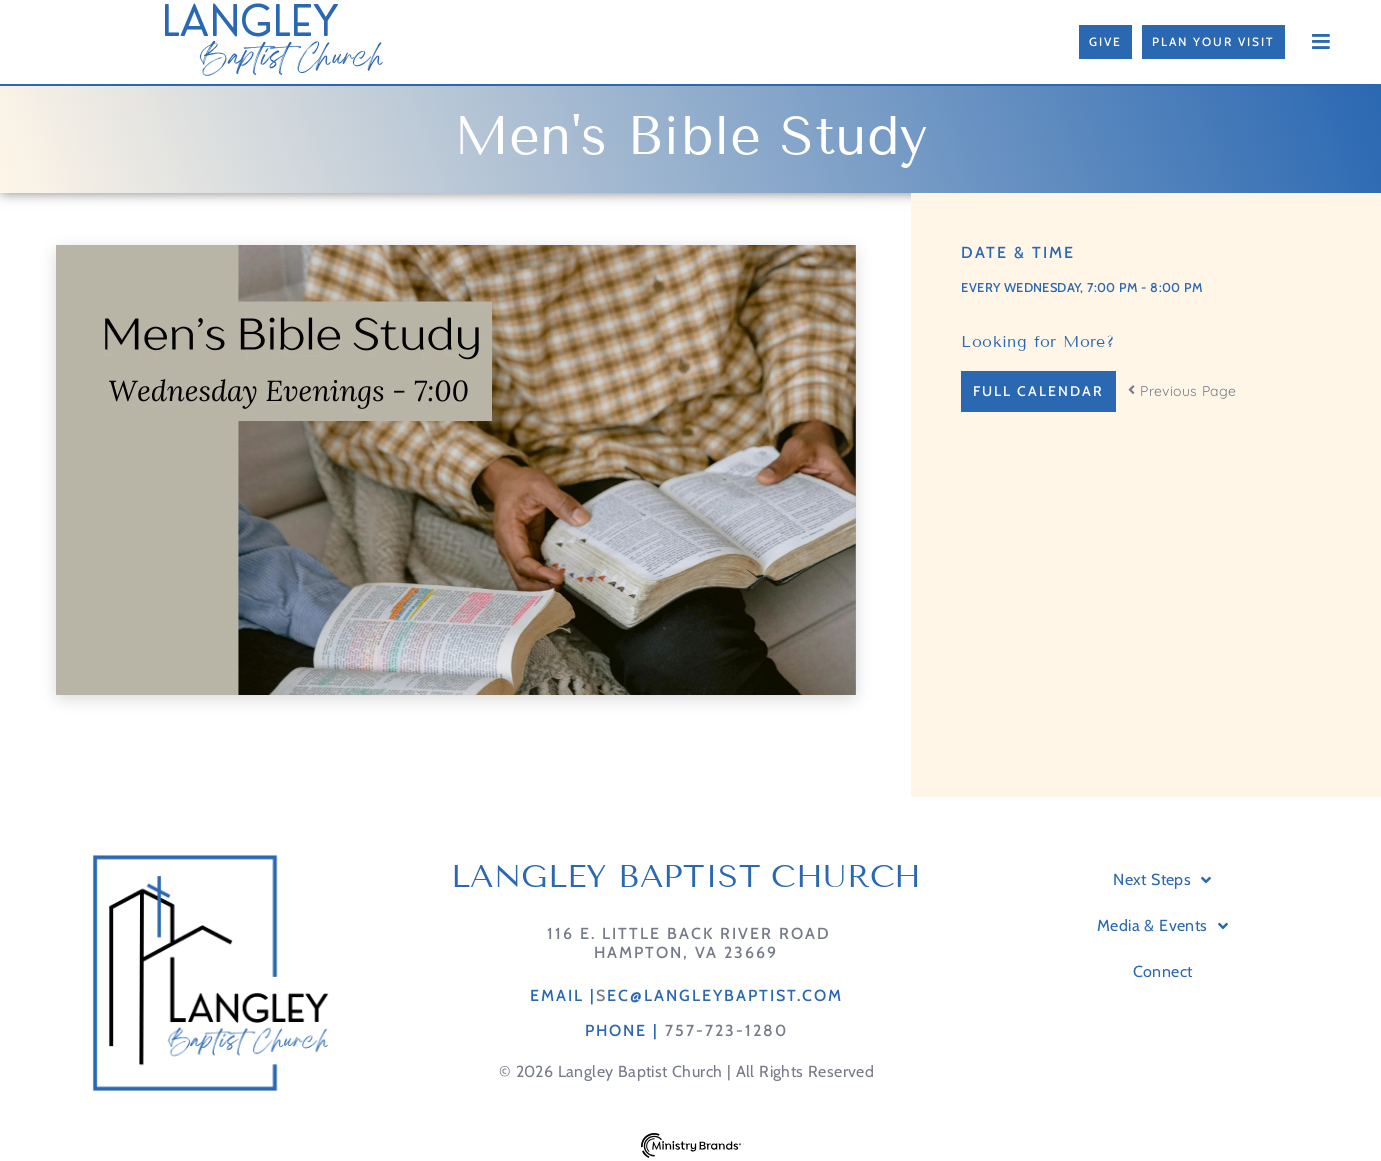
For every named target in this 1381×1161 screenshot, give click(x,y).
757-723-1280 (726, 1030)
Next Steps (1162, 880)
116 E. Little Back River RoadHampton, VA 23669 (686, 943)
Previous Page (1182, 391)
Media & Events (1162, 926)
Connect (1163, 971)
